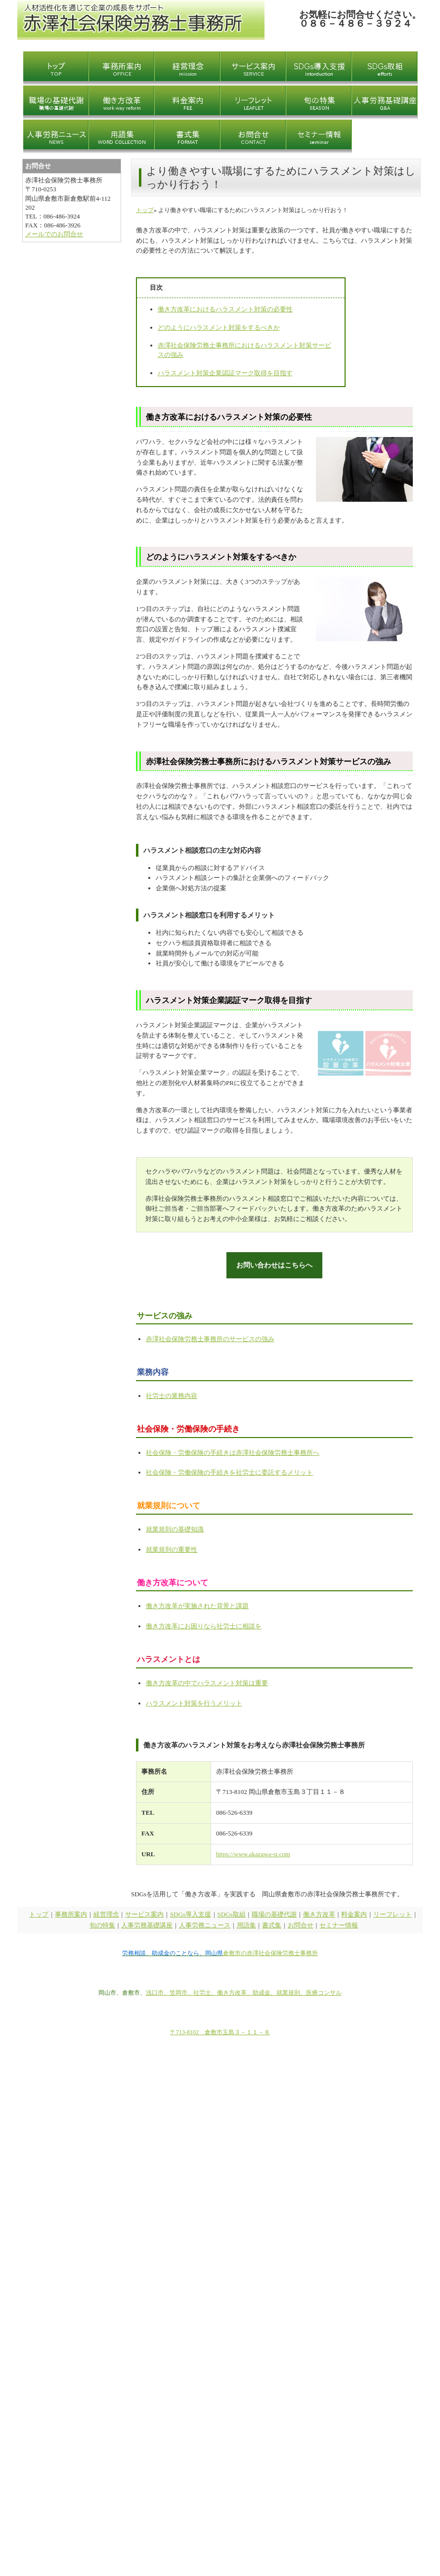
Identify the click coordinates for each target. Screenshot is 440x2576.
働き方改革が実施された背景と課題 (197, 1605)
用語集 (246, 1924)
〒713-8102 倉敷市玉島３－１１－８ (220, 2031)
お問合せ (300, 1924)
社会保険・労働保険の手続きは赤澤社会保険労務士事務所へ (232, 1451)
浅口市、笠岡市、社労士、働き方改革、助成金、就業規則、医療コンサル (244, 1992)
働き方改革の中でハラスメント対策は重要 (207, 1682)
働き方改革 (319, 1913)
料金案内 (354, 1913)
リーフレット (392, 1913)
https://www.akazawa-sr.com (253, 1853)
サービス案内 (144, 1913)
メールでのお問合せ (54, 234)
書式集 (271, 1924)
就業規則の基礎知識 (175, 1528)
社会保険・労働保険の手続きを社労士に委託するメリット (229, 1472)
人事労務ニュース (204, 1924)
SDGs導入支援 (190, 1913)
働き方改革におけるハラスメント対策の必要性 (225, 309)
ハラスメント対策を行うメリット (194, 1702)
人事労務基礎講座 (147, 1924)
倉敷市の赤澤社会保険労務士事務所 (270, 1952)
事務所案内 (71, 1913)
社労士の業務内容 (171, 1394)
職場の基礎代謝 (274, 1913)
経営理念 (106, 1913)
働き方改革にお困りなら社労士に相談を (204, 1625)
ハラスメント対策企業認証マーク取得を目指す (225, 373)
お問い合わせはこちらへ (274, 1264)
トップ (145, 210)
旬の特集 (102, 1924)
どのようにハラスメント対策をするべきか (219, 327)
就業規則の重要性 (171, 1548)
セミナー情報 (338, 1924)
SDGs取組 (232, 1913)
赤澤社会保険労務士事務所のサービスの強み (210, 1338)
